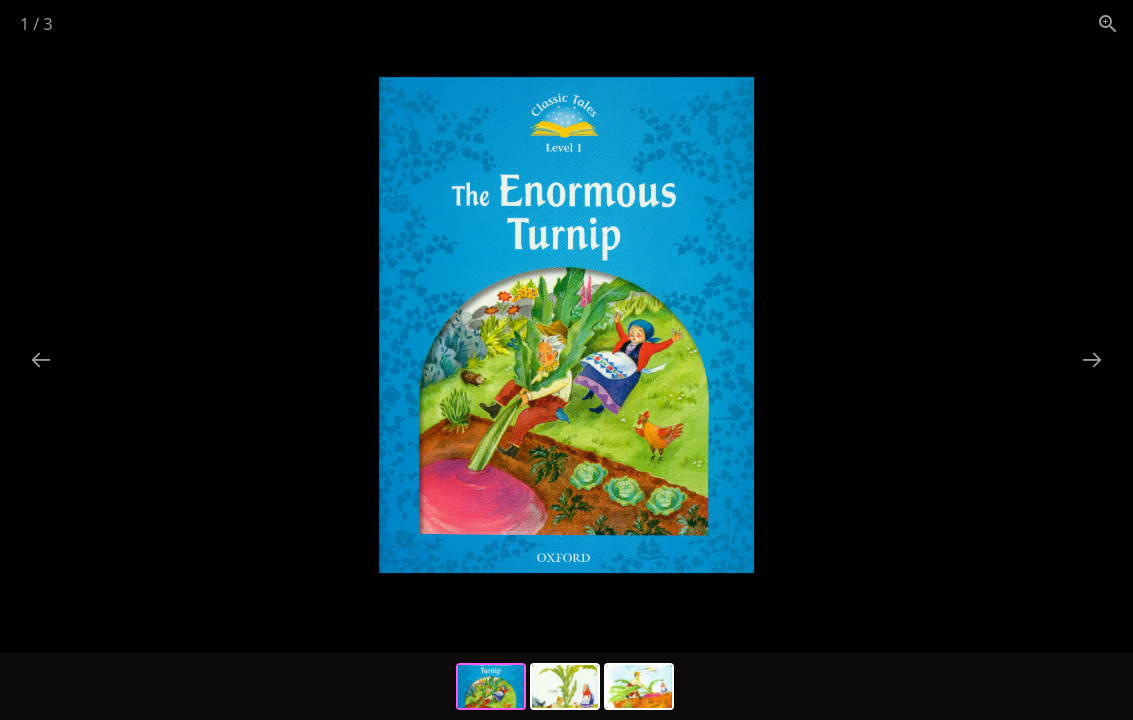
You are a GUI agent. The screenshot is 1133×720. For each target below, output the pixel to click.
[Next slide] (1092, 359)
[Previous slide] (41, 359)
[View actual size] (1108, 23)
